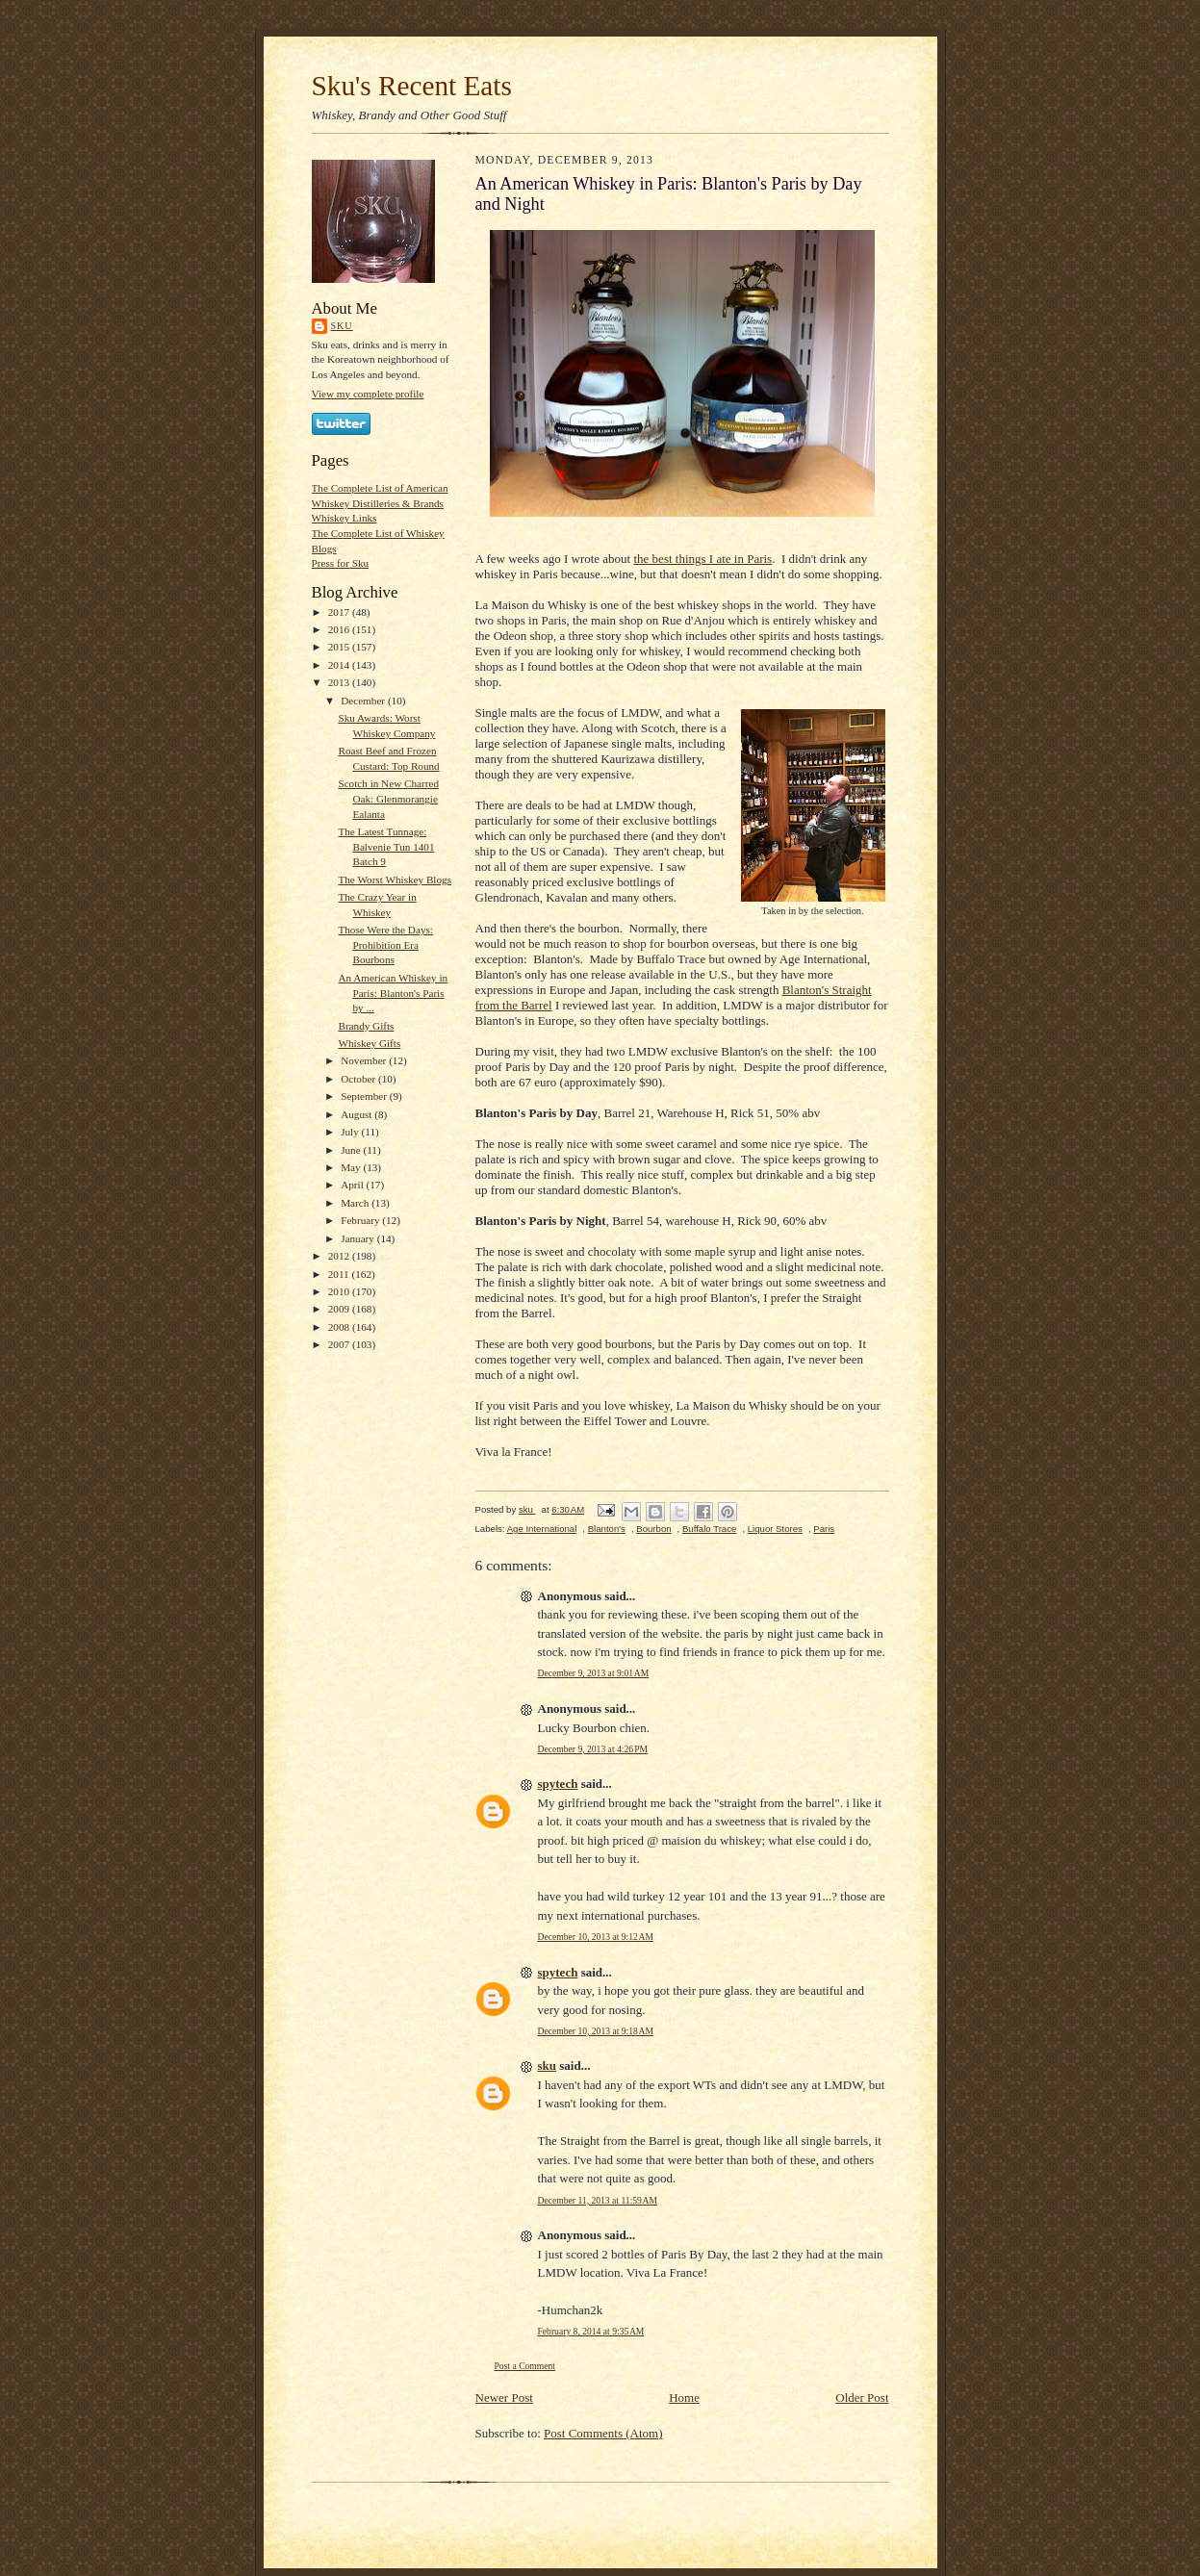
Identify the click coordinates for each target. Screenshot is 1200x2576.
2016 (340, 629)
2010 (340, 1291)
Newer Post (504, 2397)
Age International (542, 1528)
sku (342, 325)
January (359, 1238)
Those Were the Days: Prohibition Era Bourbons (385, 944)
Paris (823, 1528)
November (365, 1060)
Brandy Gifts (366, 1026)
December (364, 700)
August (357, 1114)
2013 (340, 682)
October (359, 1078)
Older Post (861, 2397)
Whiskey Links (344, 517)
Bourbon (653, 1528)
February (361, 1220)
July (351, 1131)
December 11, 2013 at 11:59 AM (598, 2200)
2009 (340, 1308)
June (352, 1150)
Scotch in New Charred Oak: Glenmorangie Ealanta (388, 798)
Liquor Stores (775, 1528)
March (356, 1203)
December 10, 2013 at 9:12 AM (596, 1936)
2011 (340, 1274)
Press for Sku (341, 563)
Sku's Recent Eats (412, 85)
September (365, 1096)
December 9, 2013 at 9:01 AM (594, 1673)
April (353, 1184)
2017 (340, 612)
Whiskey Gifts (369, 1043)
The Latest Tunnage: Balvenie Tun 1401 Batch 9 (386, 846)
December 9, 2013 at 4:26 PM (593, 1749)
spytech (558, 1783)
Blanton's (607, 1528)
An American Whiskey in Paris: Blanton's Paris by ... (392, 992)
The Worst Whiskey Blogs (394, 879)
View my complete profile (368, 393)
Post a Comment (525, 2365)
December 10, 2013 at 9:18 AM (596, 2031)
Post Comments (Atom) (603, 2433)
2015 (340, 646)
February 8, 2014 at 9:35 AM (591, 2331)
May (352, 1167)
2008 (340, 1327)
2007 (340, 1344)
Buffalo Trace (709, 1528)
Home (684, 2397)
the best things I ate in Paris (702, 558)
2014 (340, 665)
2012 (340, 1256)
